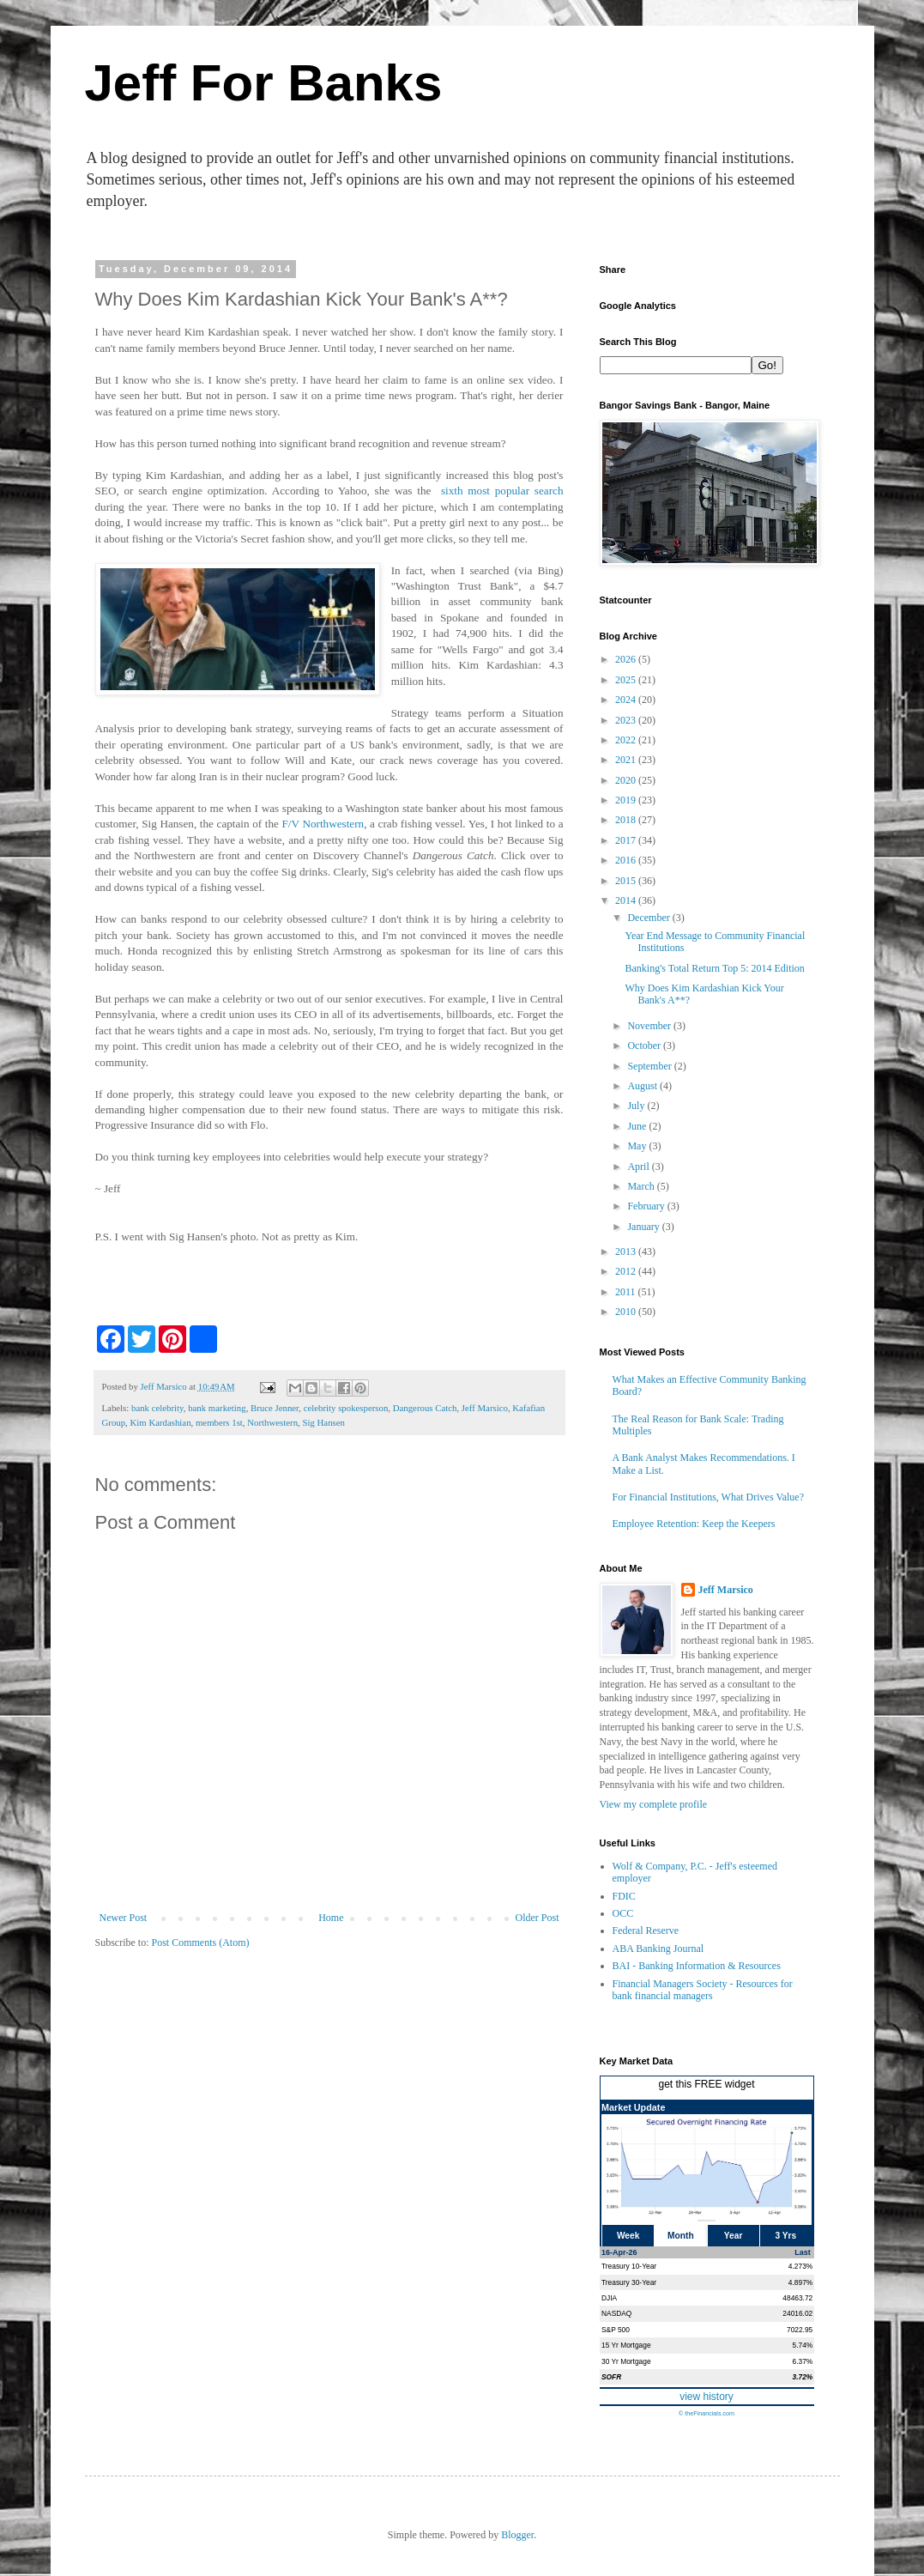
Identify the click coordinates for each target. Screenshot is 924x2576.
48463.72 (797, 2298)
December (649, 918)
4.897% (800, 2282)
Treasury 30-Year (628, 2282)
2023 (626, 720)
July (637, 1106)
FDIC (624, 1896)
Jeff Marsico (485, 1408)
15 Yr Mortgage (626, 2345)
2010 (626, 1312)
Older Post (537, 1918)
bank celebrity (157, 1408)
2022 (626, 740)
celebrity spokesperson (346, 1408)
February (647, 1206)
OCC (623, 1913)
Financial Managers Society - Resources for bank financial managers (703, 1990)
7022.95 (799, 2329)
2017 (626, 840)
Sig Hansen (323, 1422)
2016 (626, 860)
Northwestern (272, 1422)
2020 (626, 780)
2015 (626, 881)
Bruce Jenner (275, 1408)
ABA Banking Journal (658, 1949)
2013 (626, 1252)
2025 (626, 680)
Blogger (517, 2535)
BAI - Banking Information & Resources (697, 1966)
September (650, 1066)
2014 (626, 900)
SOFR (611, 2377)
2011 (626, 1292)
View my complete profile (654, 1804)
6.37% (803, 2361)
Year (733, 2235)
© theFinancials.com (706, 2413)
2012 (626, 1271)
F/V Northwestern (323, 823)
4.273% (800, 2266)
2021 (626, 760)
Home (330, 1918)
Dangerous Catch (425, 1408)
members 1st (219, 1422)
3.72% (803, 2377)
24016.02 (797, 2313)
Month (680, 2235)
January (644, 1227)
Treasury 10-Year (628, 2266)
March (641, 1186)
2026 (626, 659)
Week (628, 2235)
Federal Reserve (646, 1930)
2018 (626, 820)
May (638, 1146)
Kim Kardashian (160, 1422)
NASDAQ (616, 2313)
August (643, 1086)
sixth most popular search (502, 490)
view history (706, 2397)
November (650, 1026)
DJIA (609, 2298)
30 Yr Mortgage (626, 2361)
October (645, 1045)
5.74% (803, 2345)
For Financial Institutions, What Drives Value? (709, 1497)
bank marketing (216, 1408)
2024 (626, 700)
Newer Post (124, 1918)
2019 (626, 800)
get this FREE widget (706, 2084)
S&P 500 (615, 2329)
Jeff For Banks (264, 83)
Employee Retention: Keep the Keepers (694, 1524)
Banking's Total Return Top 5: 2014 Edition (714, 968)
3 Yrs (786, 2235)
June (638, 1126)
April (639, 1167)
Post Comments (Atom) (201, 1943)
